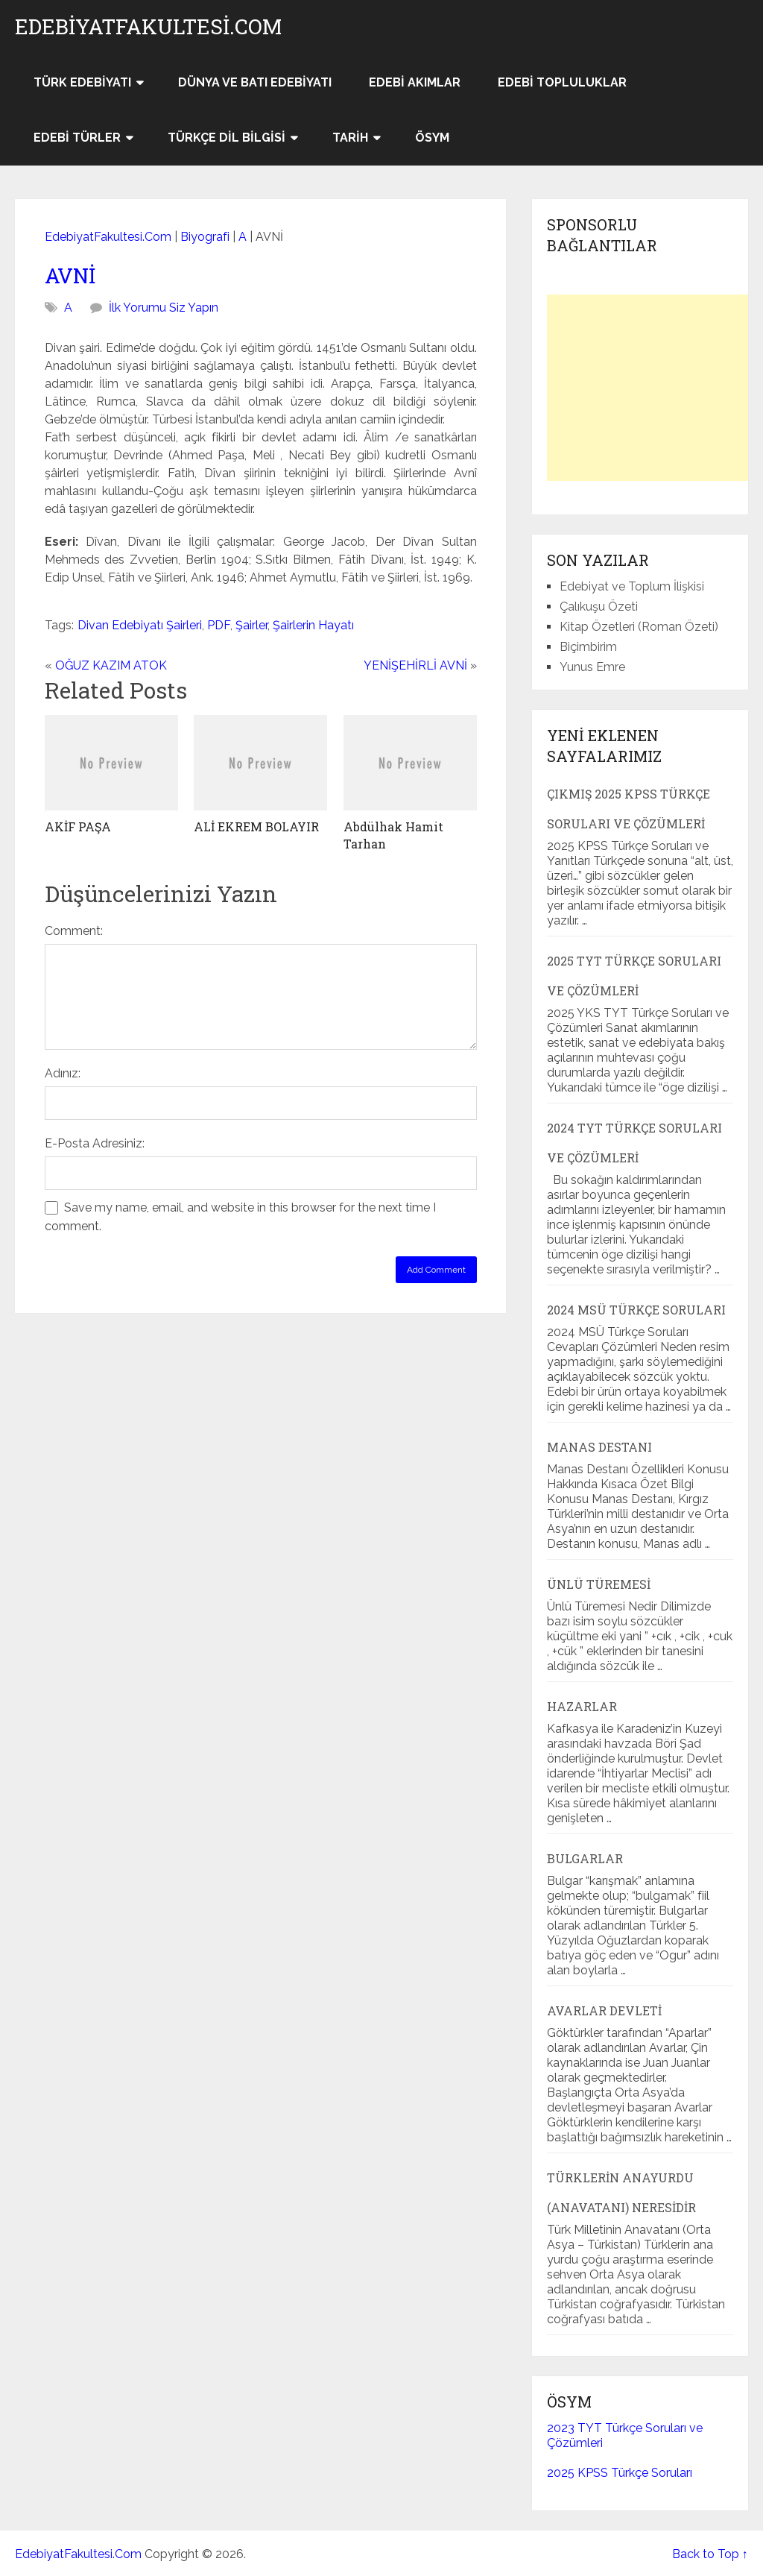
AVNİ (70, 275)
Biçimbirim (588, 647)
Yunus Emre (592, 667)
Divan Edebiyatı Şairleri (139, 625)
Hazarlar (582, 1706)
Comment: (74, 931)
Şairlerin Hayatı (313, 625)
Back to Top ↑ (710, 2554)
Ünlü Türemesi (598, 1584)
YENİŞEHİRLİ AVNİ (415, 665)
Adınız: (62, 1073)
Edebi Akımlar (414, 82)
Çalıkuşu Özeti (599, 606)
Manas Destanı (599, 1447)
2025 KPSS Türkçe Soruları (619, 2473)
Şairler (251, 625)
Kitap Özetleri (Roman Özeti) (639, 627)
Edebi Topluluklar (562, 82)
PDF (218, 625)
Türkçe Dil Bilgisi (226, 137)
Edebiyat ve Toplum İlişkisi (632, 586)
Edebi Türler (77, 137)
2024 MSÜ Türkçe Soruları (636, 1309)
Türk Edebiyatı (82, 82)
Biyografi (204, 237)
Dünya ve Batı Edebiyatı (255, 82)
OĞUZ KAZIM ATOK (111, 665)
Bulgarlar (585, 1858)
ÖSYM (432, 137)
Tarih (350, 137)
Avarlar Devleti (604, 2010)
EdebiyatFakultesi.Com (148, 26)
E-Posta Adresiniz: (95, 1143)
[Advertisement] (655, 388)
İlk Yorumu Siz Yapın (163, 307)
